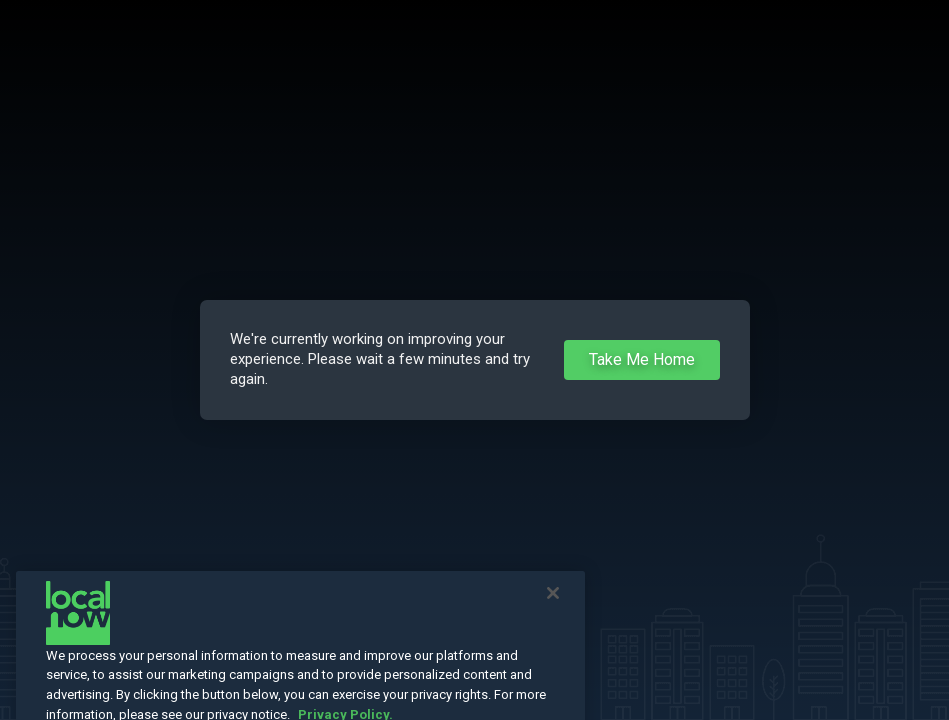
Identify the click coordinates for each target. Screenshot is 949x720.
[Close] (553, 611)
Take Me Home (642, 359)
